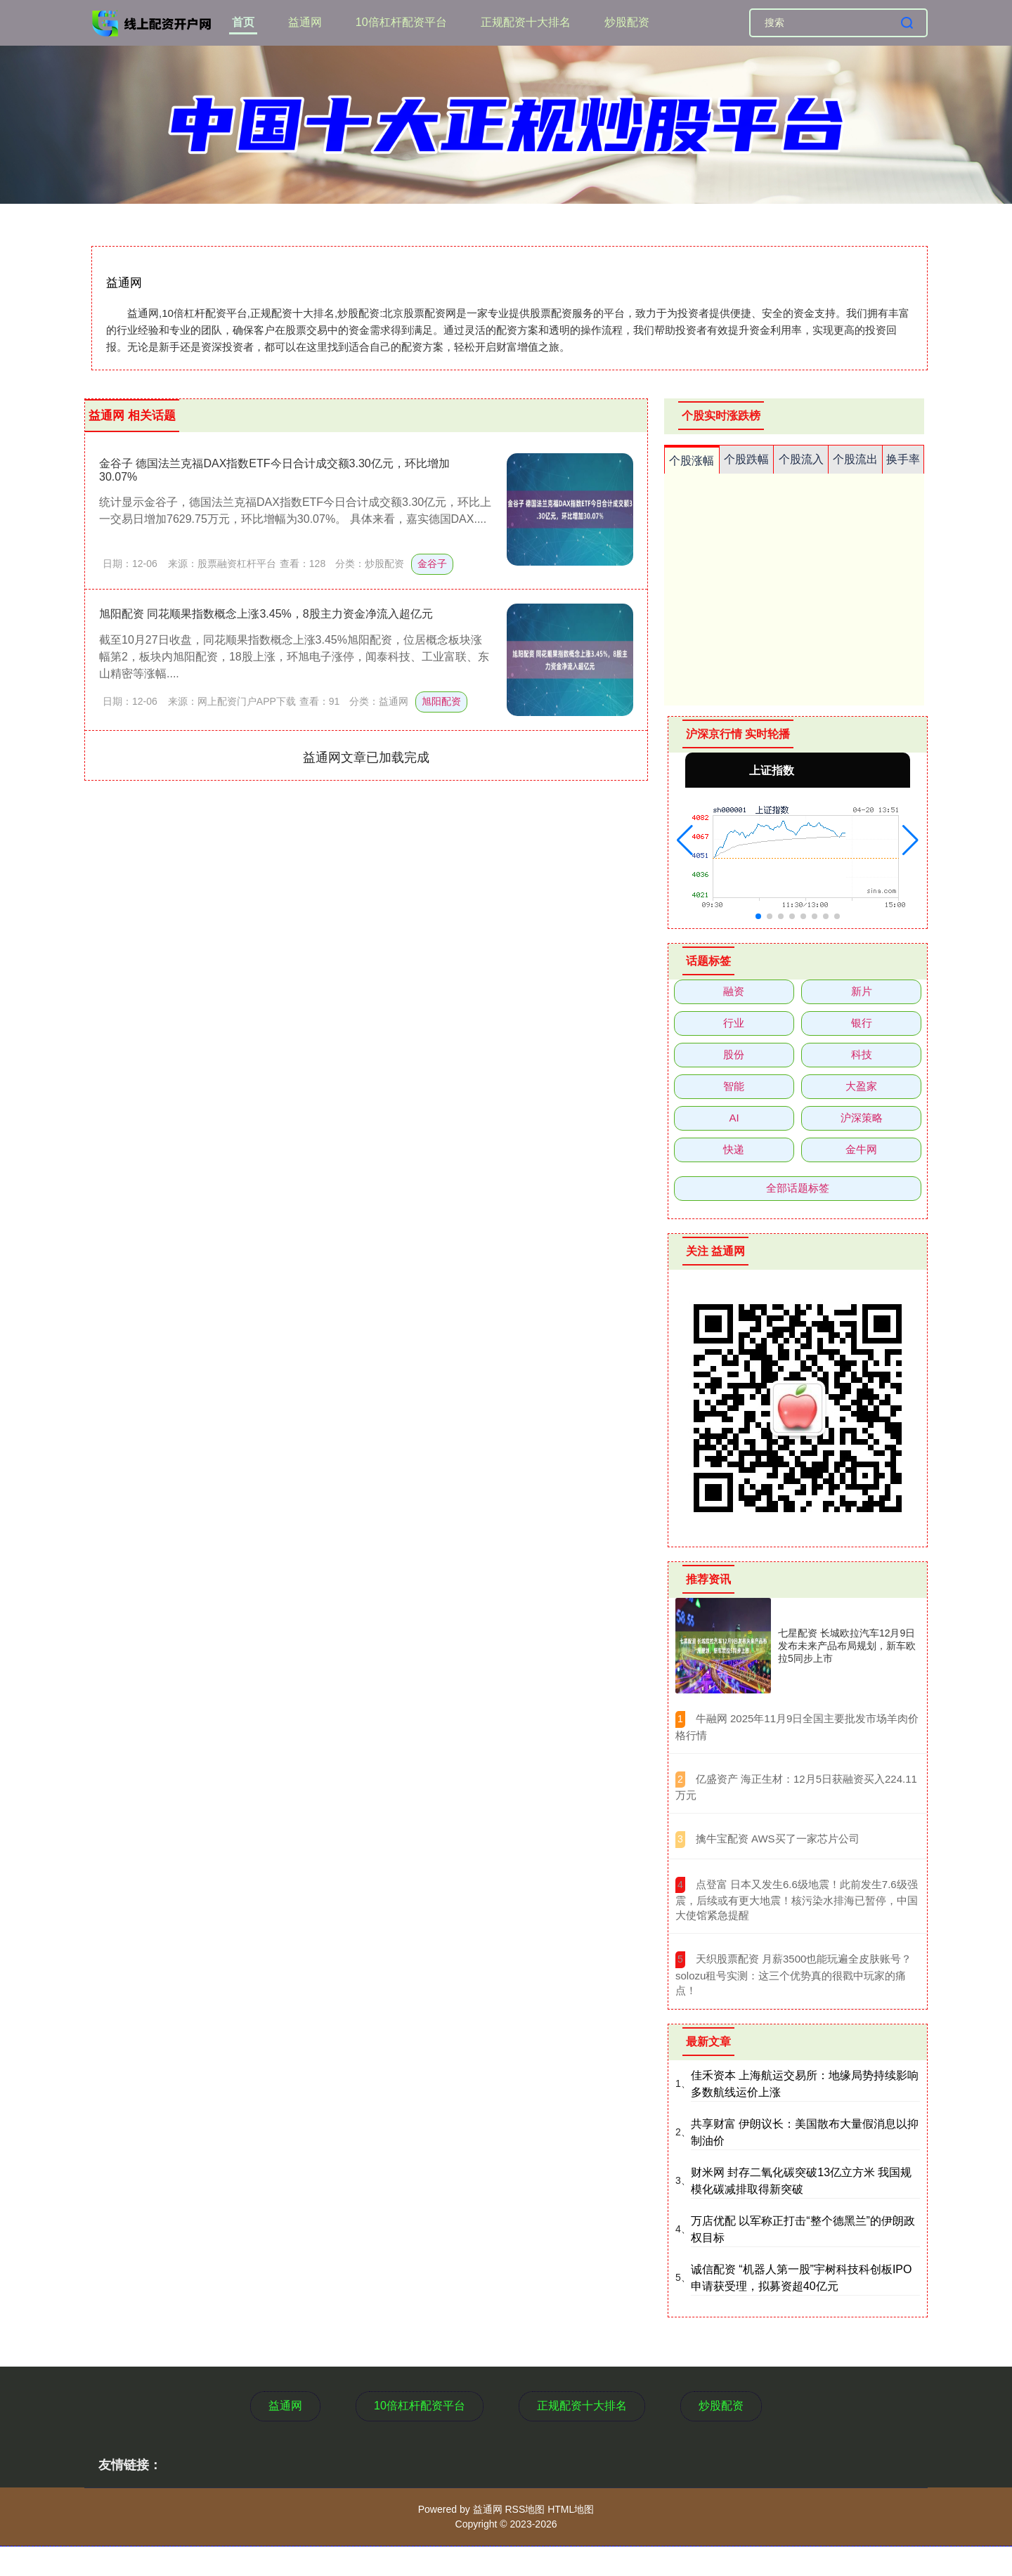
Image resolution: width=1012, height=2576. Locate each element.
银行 (861, 1023)
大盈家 (861, 1086)
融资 (733, 991)
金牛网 (861, 1149)
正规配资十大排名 (526, 22)
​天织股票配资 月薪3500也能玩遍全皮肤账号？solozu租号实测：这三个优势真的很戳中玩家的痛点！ (793, 1974)
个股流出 (855, 459)
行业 (733, 1023)
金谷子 (432, 563)
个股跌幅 (746, 459)
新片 (861, 991)
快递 (733, 1149)
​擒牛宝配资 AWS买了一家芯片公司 (777, 1839)
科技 (861, 1054)
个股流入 (801, 459)
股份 (733, 1054)
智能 (733, 1086)
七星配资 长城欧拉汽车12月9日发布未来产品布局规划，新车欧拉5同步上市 (847, 1645)
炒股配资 (626, 22)
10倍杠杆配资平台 (401, 22)
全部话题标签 (797, 1188)
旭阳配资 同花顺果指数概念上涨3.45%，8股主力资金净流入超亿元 (266, 614)
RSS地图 (525, 2509)
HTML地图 (570, 2509)
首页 (243, 22)
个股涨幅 (691, 461)
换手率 (903, 459)
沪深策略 (862, 1118)
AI (734, 1118)
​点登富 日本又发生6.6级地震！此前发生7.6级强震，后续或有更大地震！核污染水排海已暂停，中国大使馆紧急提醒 (796, 1900)
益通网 (305, 22)
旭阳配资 (441, 701)
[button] (684, 840)
